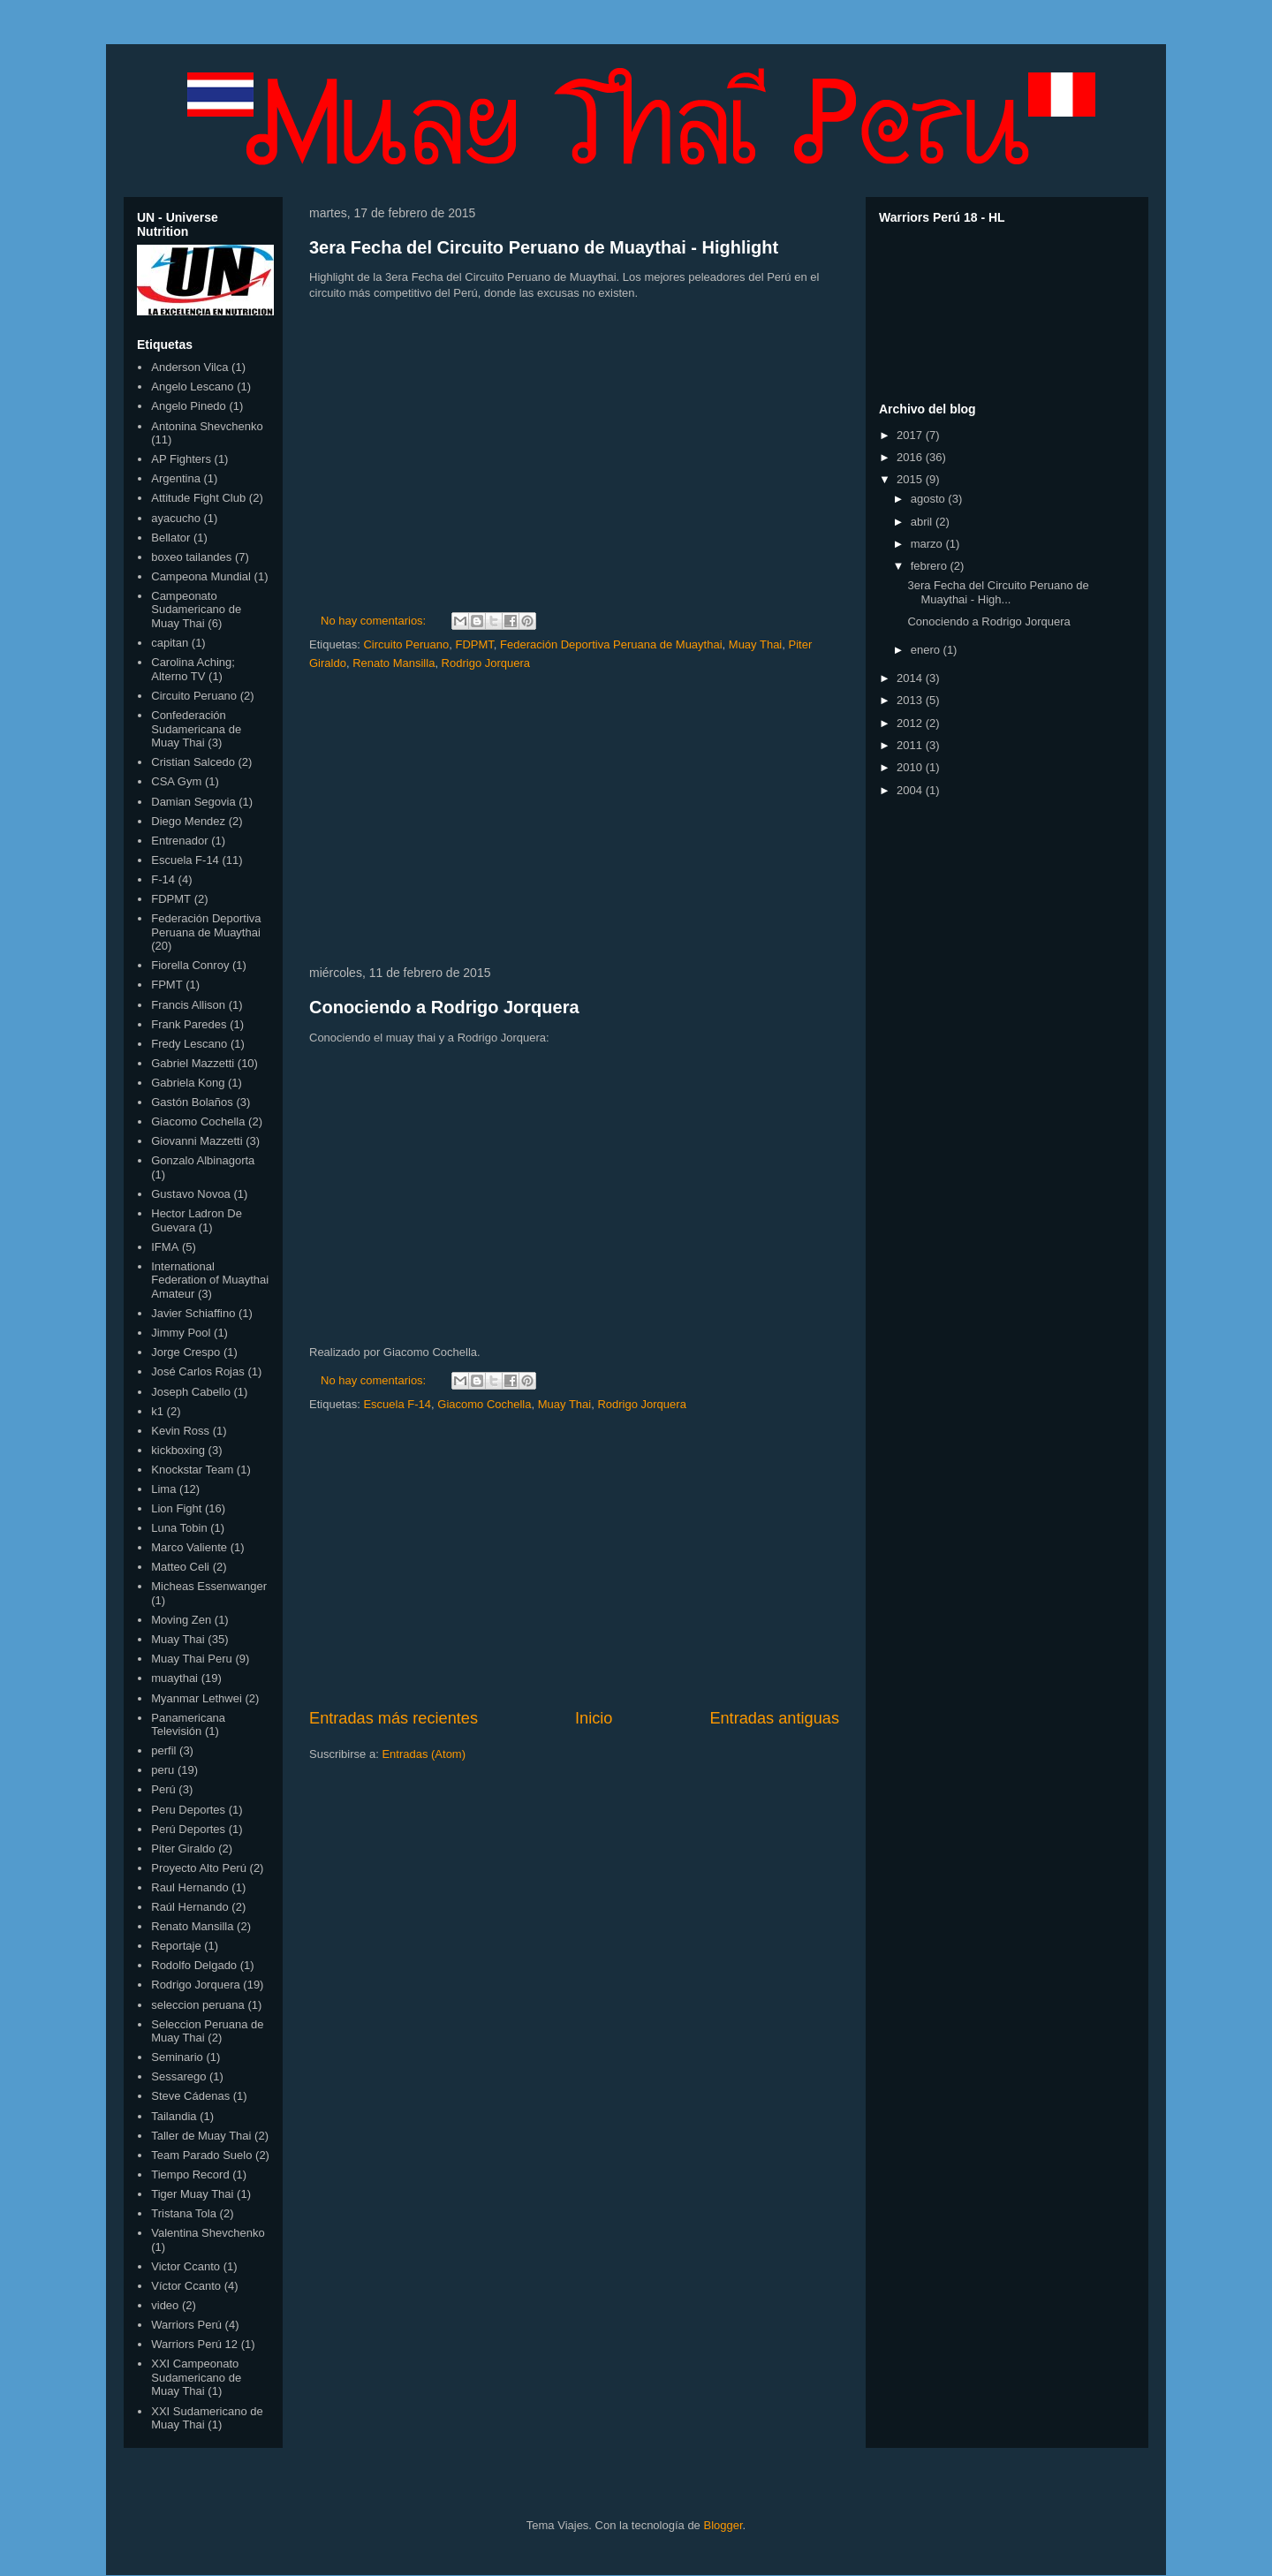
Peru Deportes (188, 1809)
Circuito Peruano (406, 644)
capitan (169, 642)
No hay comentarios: (375, 620)
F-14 (163, 879)
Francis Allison (188, 1004)
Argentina (176, 478)
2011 (911, 745)
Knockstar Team (192, 1469)
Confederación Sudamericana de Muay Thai (196, 728)
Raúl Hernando (189, 1906)
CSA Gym (176, 781)
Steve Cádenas (190, 2095)
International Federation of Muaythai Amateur (210, 1280)
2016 (911, 457)
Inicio (593, 1718)
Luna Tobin (179, 1527)
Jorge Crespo (185, 1352)
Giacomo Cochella (484, 1404)
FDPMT (475, 644)
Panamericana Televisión (188, 1725)
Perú (163, 1789)
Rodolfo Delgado (194, 1965)
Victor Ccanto (185, 2266)
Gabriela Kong (187, 1082)
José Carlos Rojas (198, 1371)
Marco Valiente (189, 1547)
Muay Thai (755, 644)
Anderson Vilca (189, 367)
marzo (928, 543)
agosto (930, 498)
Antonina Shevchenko (206, 426)
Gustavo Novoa (191, 1194)
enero (927, 649)
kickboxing (178, 1450)
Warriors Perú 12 (194, 2344)
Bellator (170, 537)
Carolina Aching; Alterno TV (193, 669)
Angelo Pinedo (188, 406)
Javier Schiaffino (193, 1313)
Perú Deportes (188, 1829)
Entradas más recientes (393, 1718)
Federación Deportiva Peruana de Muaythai (611, 644)
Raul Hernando (189, 1887)
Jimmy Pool (180, 1332)
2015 (911, 479)
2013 (911, 700)
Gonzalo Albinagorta (202, 1160)
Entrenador (179, 840)
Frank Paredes (188, 1024)
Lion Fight (176, 1508)
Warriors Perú (186, 2324)
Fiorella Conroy (190, 965)
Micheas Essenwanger (209, 1586)
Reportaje (176, 1945)
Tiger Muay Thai (192, 2194)
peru (162, 1770)
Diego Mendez (188, 821)
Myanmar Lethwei (196, 1698)
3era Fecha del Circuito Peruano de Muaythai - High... (997, 592)
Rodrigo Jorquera (486, 663)
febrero (930, 565)
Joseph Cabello (191, 1391)
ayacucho (176, 518)
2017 (911, 435)
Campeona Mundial (201, 576)
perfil (163, 1750)
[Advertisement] (574, 819)
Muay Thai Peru (191, 1658)
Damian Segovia (193, 801)
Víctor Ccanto (186, 2285)
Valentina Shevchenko (207, 2232)
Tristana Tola (183, 2213)
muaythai (174, 1678)
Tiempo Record (190, 2174)
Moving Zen (181, 1619)
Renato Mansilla (393, 663)
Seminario (177, 2057)
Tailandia (173, 2116)
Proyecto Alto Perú (198, 1868)
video (164, 2305)
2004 (911, 790)
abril (923, 521)
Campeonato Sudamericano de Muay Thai (196, 609)
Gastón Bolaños (192, 1102)
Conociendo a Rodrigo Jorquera (444, 1007)
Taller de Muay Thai (201, 2135)
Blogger (722, 2525)
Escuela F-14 (397, 1404)
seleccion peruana (198, 2005)
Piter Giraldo (183, 1848)
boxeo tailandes (191, 557)
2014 (911, 678)
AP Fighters (181, 459)
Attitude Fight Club (198, 497)
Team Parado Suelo (201, 2155)
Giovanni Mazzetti (196, 1141)
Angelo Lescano (192, 386)
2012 (911, 723)
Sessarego (178, 2076)
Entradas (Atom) (424, 1754)
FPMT (166, 984)
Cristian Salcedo (193, 762)
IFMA (164, 1247)
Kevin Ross (180, 1430)
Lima (163, 1489)
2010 (911, 767)
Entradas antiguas (774, 1718)
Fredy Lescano (189, 1043)
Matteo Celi (180, 1566)
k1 (157, 1411)
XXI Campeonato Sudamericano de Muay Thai (196, 2377)
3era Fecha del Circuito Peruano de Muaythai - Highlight (543, 247)
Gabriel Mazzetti (192, 1063)
